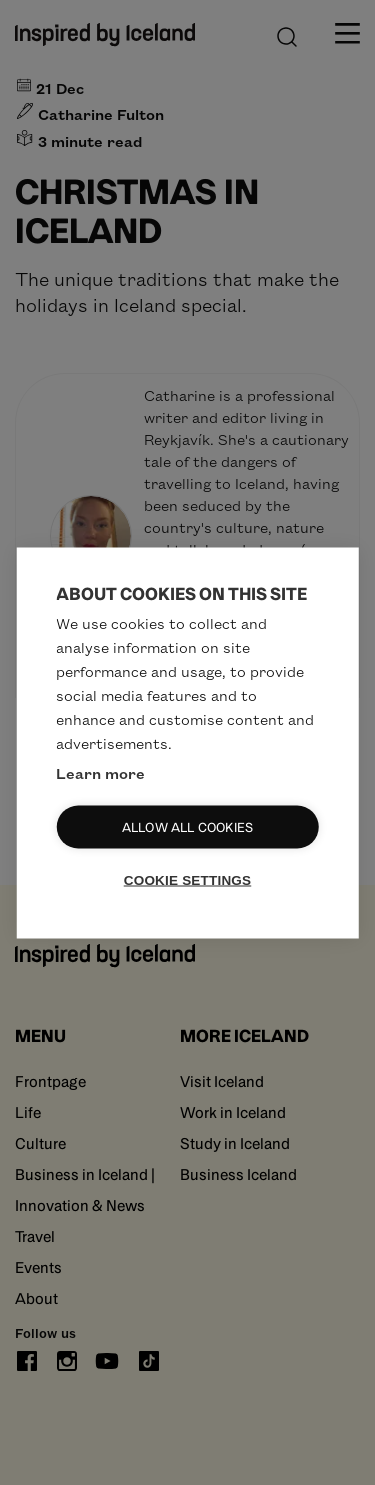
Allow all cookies (187, 826)
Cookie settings (188, 879)
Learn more (100, 772)
